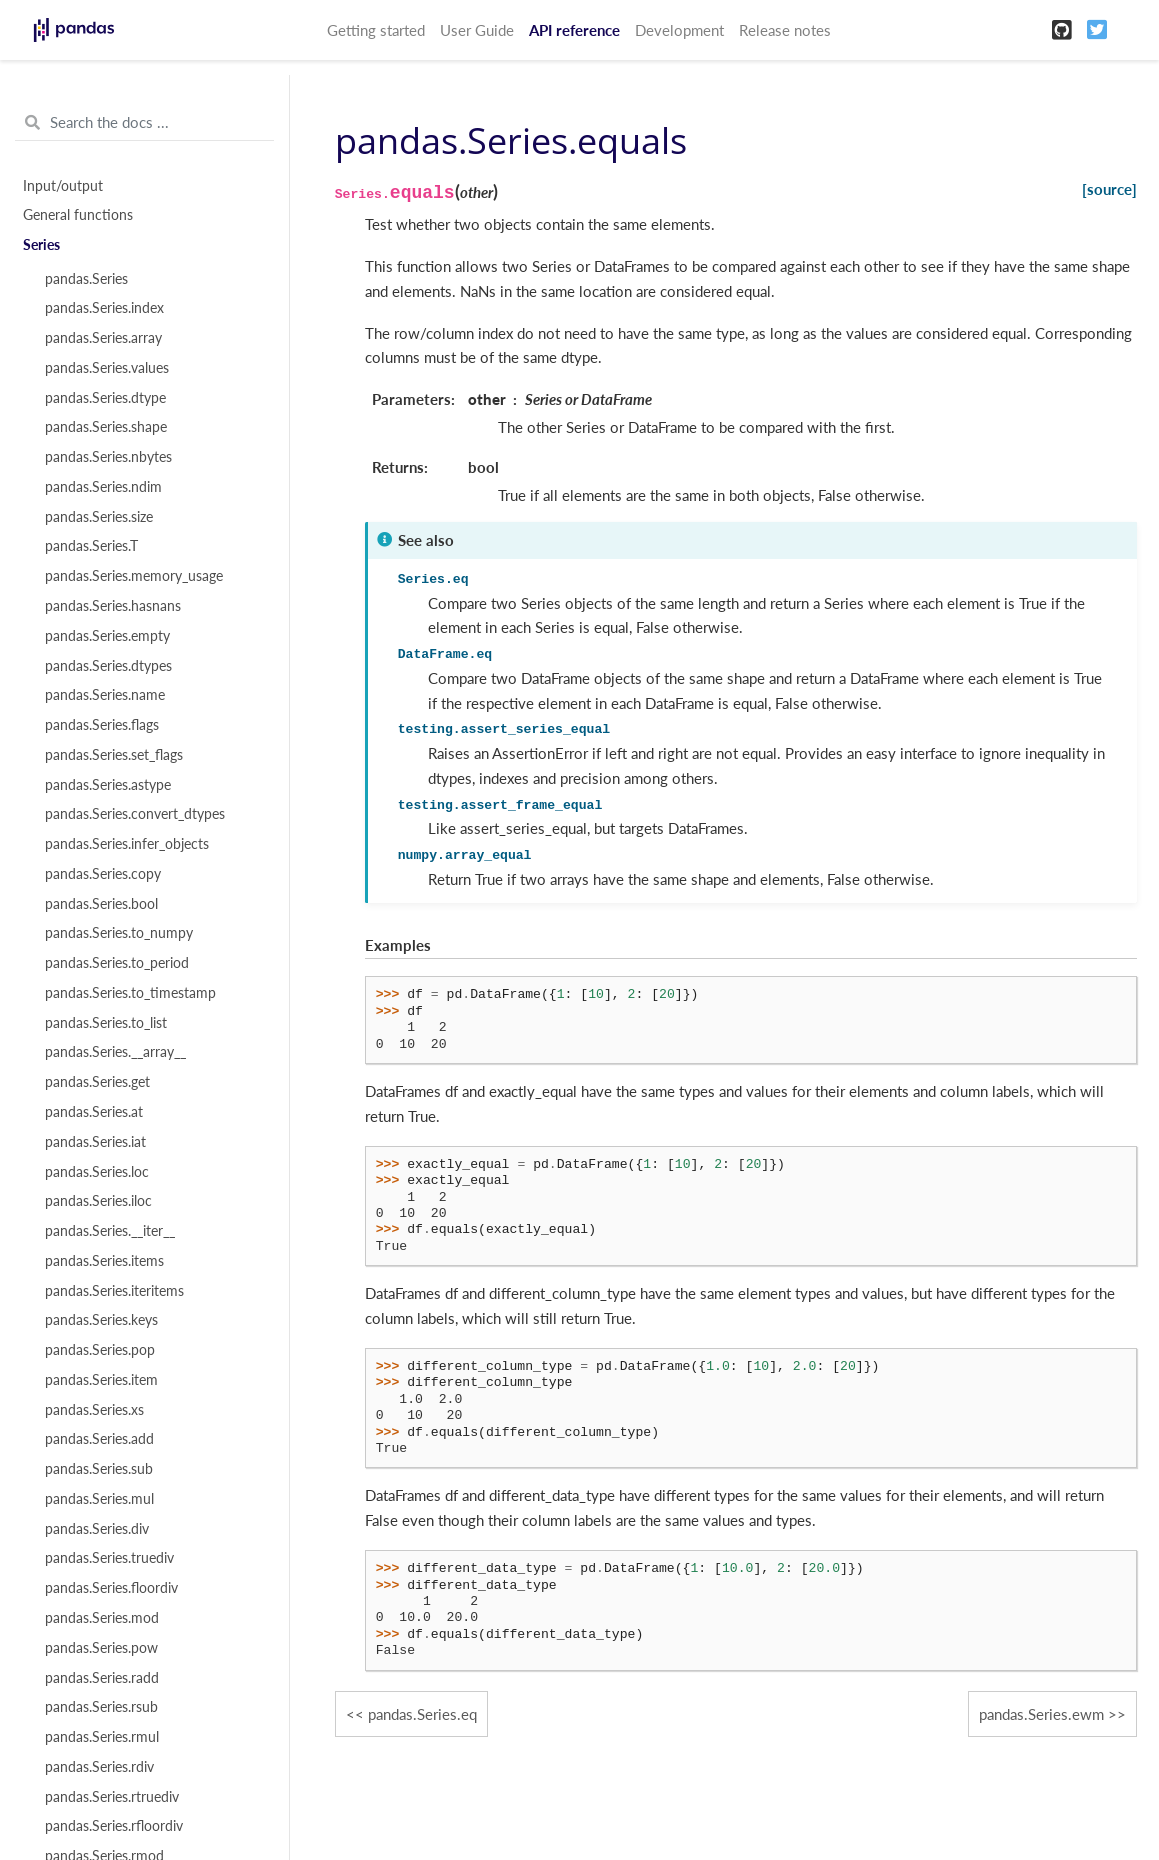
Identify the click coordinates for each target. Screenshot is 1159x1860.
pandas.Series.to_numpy (119, 933)
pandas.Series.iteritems (114, 1291)
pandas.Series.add (99, 1439)
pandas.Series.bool (101, 904)
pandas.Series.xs (94, 1410)
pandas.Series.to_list (106, 1023)
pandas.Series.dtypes (108, 666)
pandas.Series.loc (97, 1172)
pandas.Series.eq (422, 1714)
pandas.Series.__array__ (115, 1052)
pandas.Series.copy (103, 874)
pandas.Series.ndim (103, 487)
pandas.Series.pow (101, 1648)
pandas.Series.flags (102, 725)
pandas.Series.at (94, 1112)
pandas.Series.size (99, 517)
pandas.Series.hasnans (113, 606)
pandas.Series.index (104, 308)
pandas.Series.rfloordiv (114, 1826)
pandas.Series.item (101, 1380)
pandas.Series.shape (106, 427)
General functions (78, 215)
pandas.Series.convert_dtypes (135, 814)
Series (41, 245)
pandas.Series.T (91, 546)
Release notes (785, 30)
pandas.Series (86, 279)
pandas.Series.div (97, 1529)
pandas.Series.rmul (102, 1737)
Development (679, 30)
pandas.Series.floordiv (111, 1588)
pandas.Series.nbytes (108, 457)
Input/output (63, 186)
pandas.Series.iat (95, 1142)
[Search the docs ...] (144, 123)
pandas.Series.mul (99, 1499)
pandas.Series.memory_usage (134, 576)
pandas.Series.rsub (101, 1707)
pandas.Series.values (107, 368)
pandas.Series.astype (108, 785)
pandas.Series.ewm (1041, 1714)
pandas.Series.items (104, 1261)
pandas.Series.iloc (98, 1201)
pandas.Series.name (105, 695)
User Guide (477, 30)
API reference (574, 30)
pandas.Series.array (103, 338)
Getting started (376, 30)
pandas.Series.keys (101, 1320)
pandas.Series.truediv (109, 1558)
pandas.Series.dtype (105, 398)
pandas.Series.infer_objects (127, 844)
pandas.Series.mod (102, 1618)
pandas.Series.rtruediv (112, 1797)
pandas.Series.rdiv (99, 1767)
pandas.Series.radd (102, 1678)
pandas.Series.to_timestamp (130, 993)
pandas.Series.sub (99, 1469)
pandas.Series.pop (100, 1350)
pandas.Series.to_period (117, 963)
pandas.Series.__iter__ (110, 1231)
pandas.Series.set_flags (114, 755)
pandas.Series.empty (107, 636)
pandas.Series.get (97, 1082)
